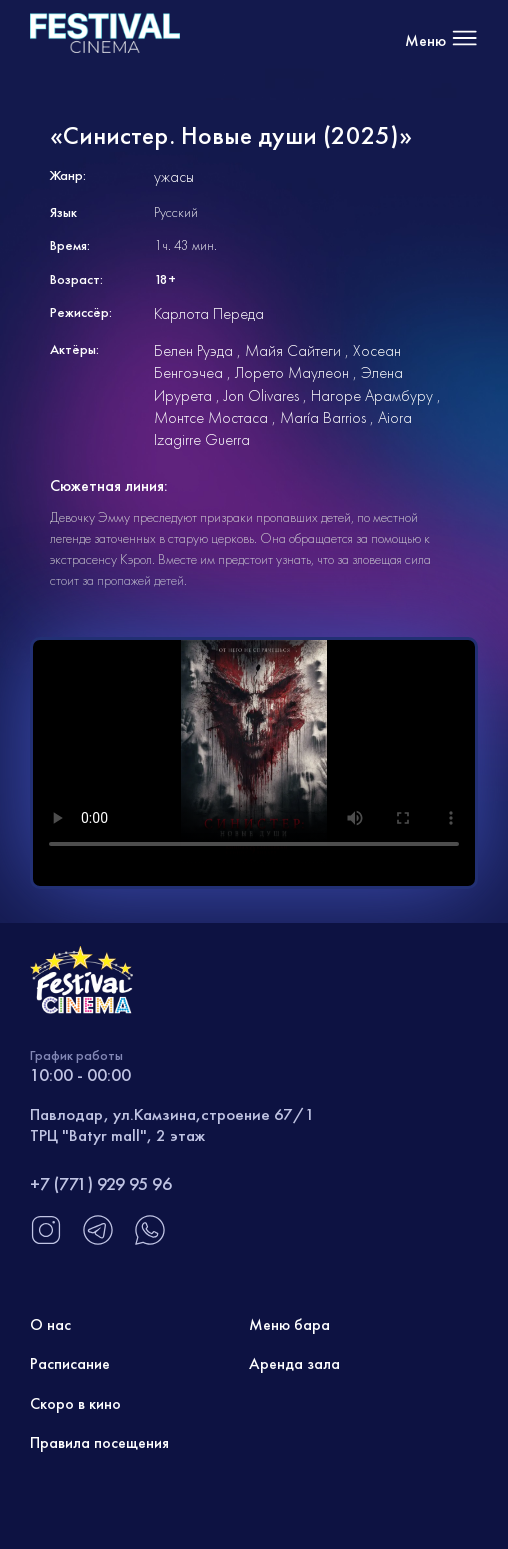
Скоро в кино (75, 1403)
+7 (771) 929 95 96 (101, 1183)
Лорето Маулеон (292, 372)
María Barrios (323, 417)
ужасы (174, 176)
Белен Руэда (193, 350)
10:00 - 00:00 (80, 1074)
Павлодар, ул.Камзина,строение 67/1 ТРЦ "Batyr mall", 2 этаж (172, 1124)
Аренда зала (294, 1363)
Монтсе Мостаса (211, 417)
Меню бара (289, 1324)
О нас (50, 1324)
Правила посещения (99, 1442)
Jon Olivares (261, 395)
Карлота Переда (209, 313)
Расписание (70, 1363)
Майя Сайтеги (293, 350)
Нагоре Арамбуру (372, 395)
